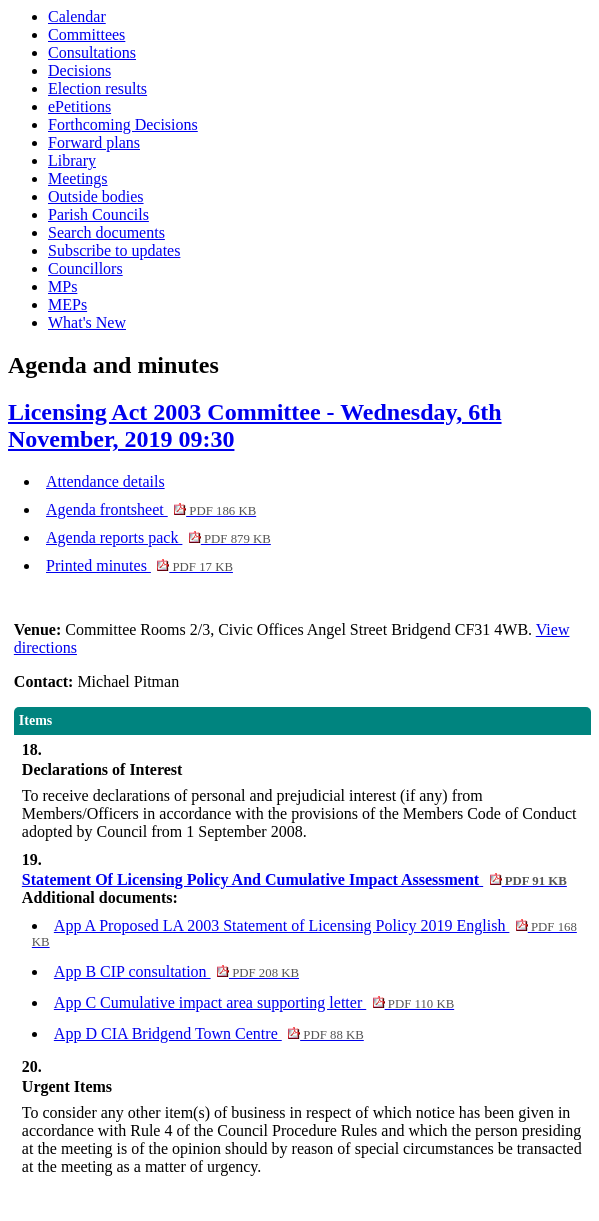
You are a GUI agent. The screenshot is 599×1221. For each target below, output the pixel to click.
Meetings (78, 178)
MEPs (67, 304)
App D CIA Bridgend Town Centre (209, 1033)
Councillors (85, 268)
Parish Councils (98, 214)
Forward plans (94, 142)
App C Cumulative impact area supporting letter (254, 1002)
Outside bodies (96, 196)
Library (72, 160)
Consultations (92, 52)
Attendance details (105, 481)
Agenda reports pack (158, 537)
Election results (97, 88)
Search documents (106, 232)
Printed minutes (139, 565)
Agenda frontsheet (151, 509)
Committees (86, 34)
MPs (62, 286)
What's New (87, 322)
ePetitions (79, 106)
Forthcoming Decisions (123, 124)
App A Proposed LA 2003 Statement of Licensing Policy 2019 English (304, 933)
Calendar (77, 16)
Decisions (79, 70)
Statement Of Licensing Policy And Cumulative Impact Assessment (294, 879)
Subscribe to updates (114, 250)
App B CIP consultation (176, 971)
